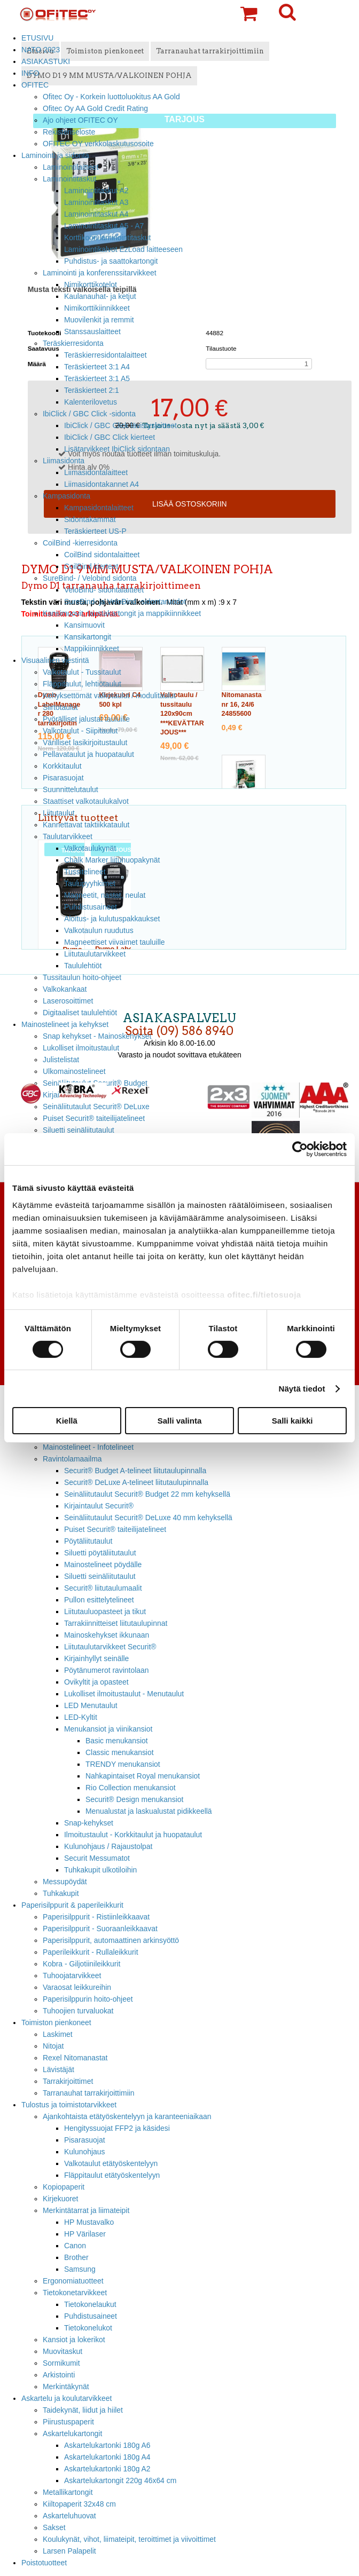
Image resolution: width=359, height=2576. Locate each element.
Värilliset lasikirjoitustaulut (85, 742)
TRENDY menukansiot (122, 1764)
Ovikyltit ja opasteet (96, 1682)
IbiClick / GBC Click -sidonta (89, 413)
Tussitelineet (85, 871)
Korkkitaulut (62, 766)
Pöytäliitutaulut (88, 1541)
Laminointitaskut (70, 179)
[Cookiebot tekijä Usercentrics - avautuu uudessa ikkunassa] (300, 1149)
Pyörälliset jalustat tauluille (86, 719)
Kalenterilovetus (90, 402)
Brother (76, 2257)
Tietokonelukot (88, 2328)
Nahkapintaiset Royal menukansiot (142, 1776)
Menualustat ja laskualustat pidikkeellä (148, 1811)
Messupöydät (65, 1881)
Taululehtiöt (83, 965)
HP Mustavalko (89, 2222)
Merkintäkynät (66, 2386)
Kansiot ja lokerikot (74, 2339)
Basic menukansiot (116, 1740)
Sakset (54, 2527)
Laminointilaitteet (70, 167)
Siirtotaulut (60, 707)
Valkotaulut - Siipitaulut (80, 730)
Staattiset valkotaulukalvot (86, 801)
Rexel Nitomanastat (75, 2057)
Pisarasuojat (63, 777)
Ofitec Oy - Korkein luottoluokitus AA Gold (111, 96)
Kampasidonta (66, 496)
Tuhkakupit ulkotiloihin (100, 1870)
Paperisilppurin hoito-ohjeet (88, 1999)
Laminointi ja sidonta (55, 155)
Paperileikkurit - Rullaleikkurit (90, 1952)
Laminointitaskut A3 (96, 202)
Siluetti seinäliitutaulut (100, 1576)
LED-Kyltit (80, 1717)
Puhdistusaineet (90, 907)
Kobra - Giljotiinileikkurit (81, 1963)
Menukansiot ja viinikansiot (108, 1729)
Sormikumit (61, 2363)
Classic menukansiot (119, 1752)
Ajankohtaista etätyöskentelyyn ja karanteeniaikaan (127, 2116)
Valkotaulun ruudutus (99, 930)
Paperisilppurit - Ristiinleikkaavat (96, 1917)
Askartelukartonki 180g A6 (107, 2445)
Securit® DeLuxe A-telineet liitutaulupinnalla (136, 1482)
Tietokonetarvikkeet (75, 2292)
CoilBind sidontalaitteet (101, 554)
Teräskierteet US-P (95, 531)
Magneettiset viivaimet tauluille (114, 942)
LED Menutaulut (91, 1705)
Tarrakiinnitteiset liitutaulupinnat (115, 1623)
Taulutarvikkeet (67, 836)
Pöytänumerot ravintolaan (106, 1670)
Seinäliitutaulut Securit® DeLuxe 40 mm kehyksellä (148, 1517)
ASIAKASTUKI (45, 61)
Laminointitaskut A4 (96, 214)
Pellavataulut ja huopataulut (88, 754)
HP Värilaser (85, 2234)
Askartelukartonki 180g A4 (107, 2457)
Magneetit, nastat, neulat (104, 895)
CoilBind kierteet (91, 566)
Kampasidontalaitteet (99, 507)
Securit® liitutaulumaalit (103, 1588)
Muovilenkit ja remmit (99, 319)
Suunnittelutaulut (70, 789)
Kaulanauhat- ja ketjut (100, 296)
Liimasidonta (63, 460)
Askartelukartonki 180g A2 (107, 2468)
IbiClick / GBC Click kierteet (109, 437)
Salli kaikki (292, 1420)
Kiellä (66, 1420)
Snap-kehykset (88, 1823)
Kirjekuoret (60, 2198)
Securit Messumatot (97, 1858)
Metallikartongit (68, 2492)
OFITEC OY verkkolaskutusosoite (98, 143)
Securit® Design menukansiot (134, 1799)
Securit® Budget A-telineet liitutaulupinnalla (135, 1470)
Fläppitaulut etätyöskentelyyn (112, 2175)
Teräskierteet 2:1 (91, 390)
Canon (75, 2245)
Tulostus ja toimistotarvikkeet (68, 2104)
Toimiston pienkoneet (56, 2022)
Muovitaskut (62, 2351)
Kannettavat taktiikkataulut (86, 824)
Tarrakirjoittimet (68, 2081)
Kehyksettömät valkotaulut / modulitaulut (109, 695)
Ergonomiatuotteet (73, 2281)
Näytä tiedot (302, 1388)
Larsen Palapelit (69, 2551)
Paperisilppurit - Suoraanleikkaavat (100, 1928)
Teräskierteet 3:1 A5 (97, 378)
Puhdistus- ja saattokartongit (111, 261)
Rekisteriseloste (69, 132)
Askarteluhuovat (69, 2515)
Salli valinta (180, 1420)
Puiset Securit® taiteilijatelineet (115, 1529)
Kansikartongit (87, 637)
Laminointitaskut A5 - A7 (104, 226)
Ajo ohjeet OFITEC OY (80, 120)
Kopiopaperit (63, 2187)
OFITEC (35, 85)
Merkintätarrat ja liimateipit (86, 2210)
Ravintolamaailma (72, 1459)
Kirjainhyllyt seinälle (96, 1658)
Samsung (80, 2269)
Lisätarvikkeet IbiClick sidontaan (117, 449)
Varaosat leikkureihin (77, 1987)
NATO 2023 (40, 49)
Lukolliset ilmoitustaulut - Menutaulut (124, 1693)
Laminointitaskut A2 (96, 190)
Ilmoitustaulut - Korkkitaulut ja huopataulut (133, 1834)
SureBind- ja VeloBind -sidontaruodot (125, 601)
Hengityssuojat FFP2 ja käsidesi (117, 2128)
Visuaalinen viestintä (55, 660)
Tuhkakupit (61, 1893)
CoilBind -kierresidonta (80, 543)
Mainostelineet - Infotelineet (88, 1447)
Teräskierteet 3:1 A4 (97, 366)
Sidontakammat (90, 519)
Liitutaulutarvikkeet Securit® (110, 1646)
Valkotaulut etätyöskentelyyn (111, 2163)
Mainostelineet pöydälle (103, 1564)
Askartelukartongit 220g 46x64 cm (120, 2480)
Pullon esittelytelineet (99, 1599)
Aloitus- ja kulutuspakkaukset (112, 918)
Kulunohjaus (84, 2151)
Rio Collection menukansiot (130, 1787)
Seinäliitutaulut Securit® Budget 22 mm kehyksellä (147, 1494)
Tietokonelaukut (90, 2304)
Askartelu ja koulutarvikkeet (66, 2398)
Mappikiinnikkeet (91, 648)
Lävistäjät (58, 2069)
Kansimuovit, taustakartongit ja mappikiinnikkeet (122, 613)
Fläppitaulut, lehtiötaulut (82, 683)
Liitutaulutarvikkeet (95, 954)
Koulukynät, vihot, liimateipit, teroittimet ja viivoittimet (129, 2539)
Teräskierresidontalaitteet (105, 355)
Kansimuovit (84, 625)
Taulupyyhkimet (89, 883)
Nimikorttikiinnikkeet (97, 308)
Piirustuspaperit (68, 2421)
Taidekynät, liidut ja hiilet (83, 2410)
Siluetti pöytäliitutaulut (100, 1552)
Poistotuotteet (44, 2562)
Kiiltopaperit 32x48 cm (79, 2504)
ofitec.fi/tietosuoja (264, 1294)
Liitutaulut (59, 813)
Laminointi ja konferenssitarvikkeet (100, 272)
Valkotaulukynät (90, 848)
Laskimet (58, 2034)
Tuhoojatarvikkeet (72, 1975)
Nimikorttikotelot (90, 284)
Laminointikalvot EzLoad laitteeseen (123, 249)
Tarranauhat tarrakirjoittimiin (89, 2093)
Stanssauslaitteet (92, 331)
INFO (30, 73)
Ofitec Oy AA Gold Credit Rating (95, 108)
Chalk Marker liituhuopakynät (112, 860)
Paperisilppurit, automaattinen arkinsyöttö (111, 1940)
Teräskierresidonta (73, 343)
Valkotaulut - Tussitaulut (82, 672)
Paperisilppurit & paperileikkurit (72, 1905)
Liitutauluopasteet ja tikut (105, 1611)
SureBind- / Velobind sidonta (90, 578)
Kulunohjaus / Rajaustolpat (108, 1846)
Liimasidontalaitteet (96, 472)
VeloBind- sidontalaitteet (104, 590)
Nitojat (53, 2046)
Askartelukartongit (72, 2433)
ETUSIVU (37, 38)
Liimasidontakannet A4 (101, 484)
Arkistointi (59, 2374)
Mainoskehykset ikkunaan (106, 1635)
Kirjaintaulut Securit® (99, 1506)
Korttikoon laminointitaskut (107, 237)
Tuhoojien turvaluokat (78, 2010)
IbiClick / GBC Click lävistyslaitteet (120, 425)
